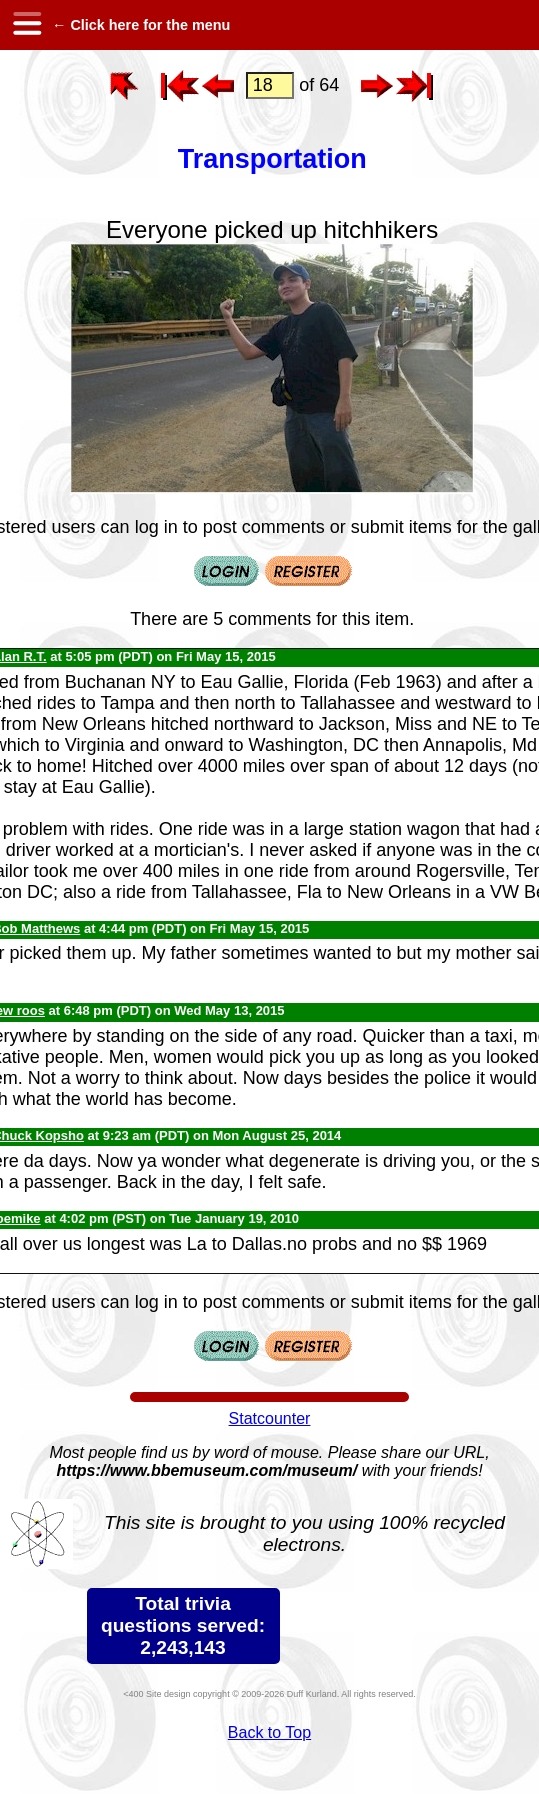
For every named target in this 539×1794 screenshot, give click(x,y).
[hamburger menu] (26, 25)
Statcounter (270, 1418)
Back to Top (269, 1732)
